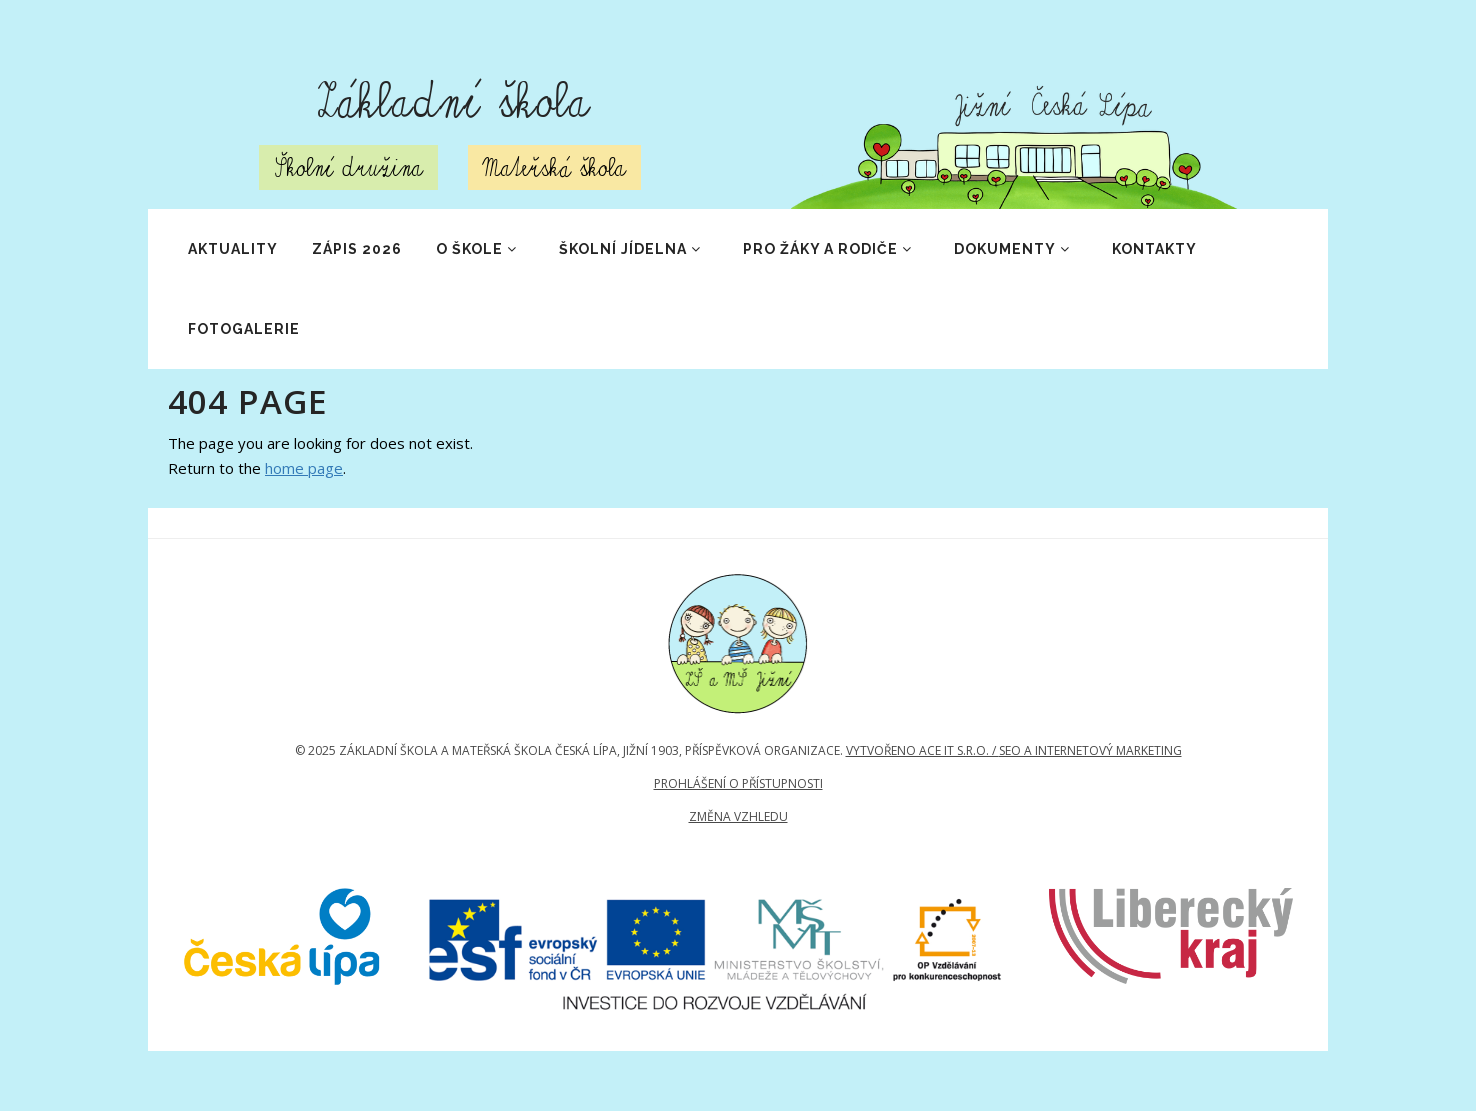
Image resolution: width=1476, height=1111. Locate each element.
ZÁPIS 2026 (357, 249)
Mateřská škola (554, 167)
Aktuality (233, 249)
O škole (477, 249)
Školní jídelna (631, 249)
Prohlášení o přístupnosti (738, 783)
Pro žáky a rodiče (828, 249)
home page (304, 468)
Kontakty (1154, 249)
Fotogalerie (244, 329)
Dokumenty (1013, 249)
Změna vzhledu (738, 816)
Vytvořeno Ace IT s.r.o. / (922, 750)
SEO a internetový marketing (1090, 750)
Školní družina (348, 167)
